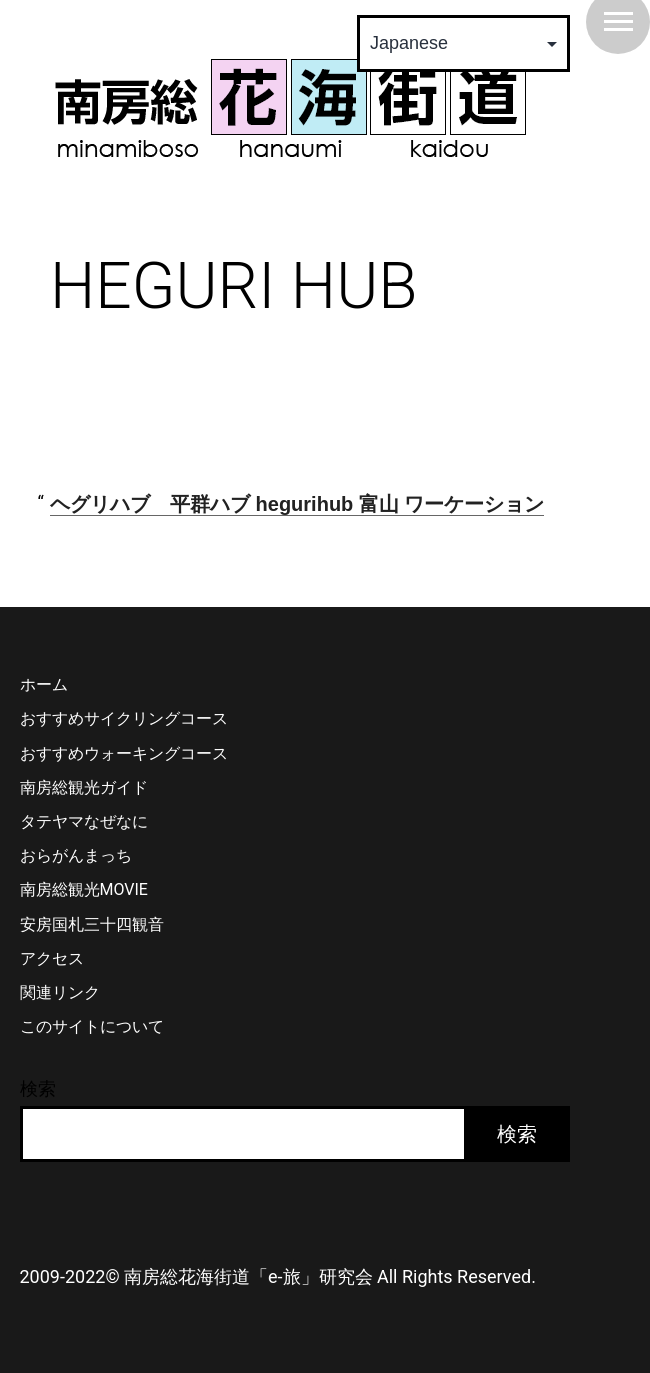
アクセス (52, 958)
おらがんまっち (76, 855)
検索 (38, 1088)
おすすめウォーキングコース (124, 753)
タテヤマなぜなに (84, 821)
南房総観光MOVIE (84, 889)
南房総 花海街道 (290, 108)
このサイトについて (92, 1026)
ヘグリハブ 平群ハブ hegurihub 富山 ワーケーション (297, 504)
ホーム (44, 684)
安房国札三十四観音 (92, 924)
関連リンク (60, 992)
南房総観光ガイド (84, 787)
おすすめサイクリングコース (124, 718)
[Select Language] (463, 43)
